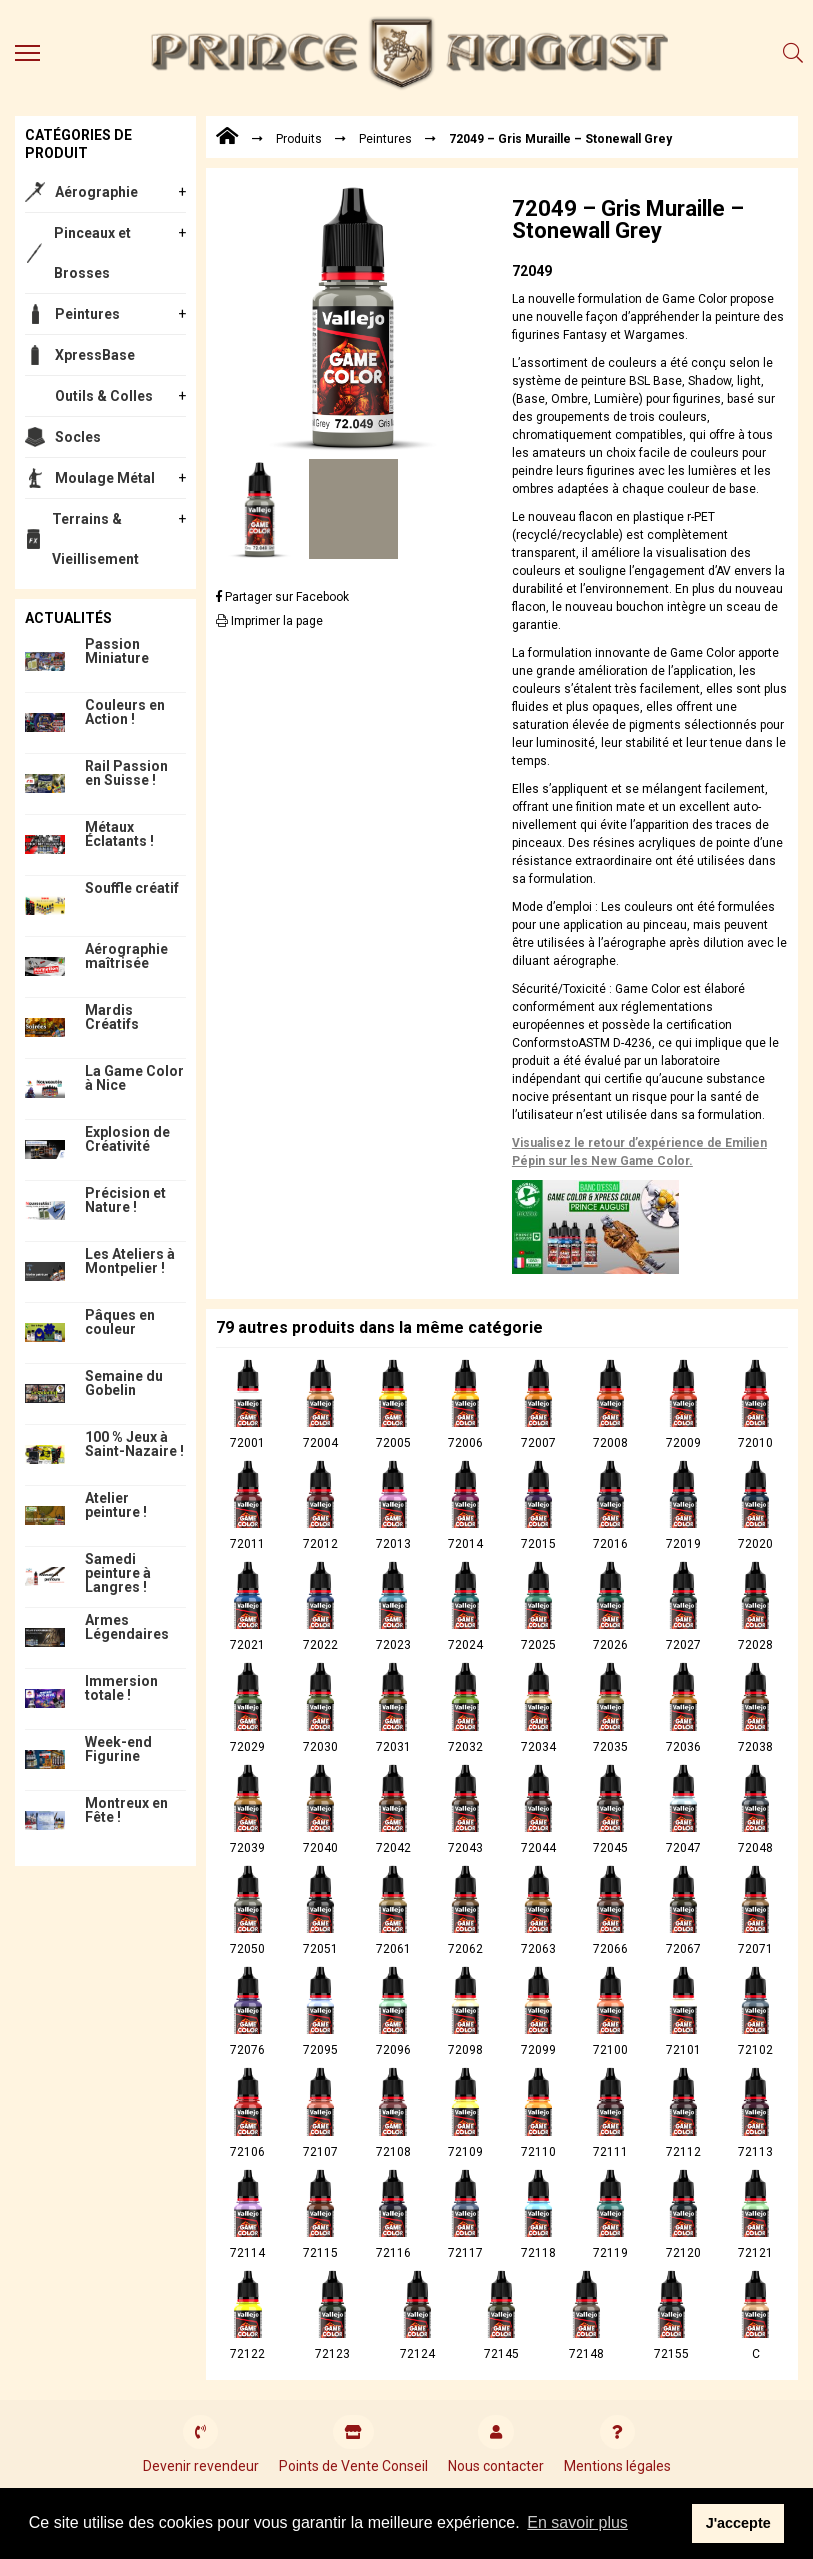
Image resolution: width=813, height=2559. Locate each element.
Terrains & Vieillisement (95, 539)
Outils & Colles (104, 396)
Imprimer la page (269, 621)
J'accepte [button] (738, 2523)
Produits (299, 139)
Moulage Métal (105, 478)
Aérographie (96, 192)
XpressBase (95, 355)
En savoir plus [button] (577, 2522)
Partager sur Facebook (282, 597)
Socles (78, 437)
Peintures (87, 314)
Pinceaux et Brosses (92, 253)
